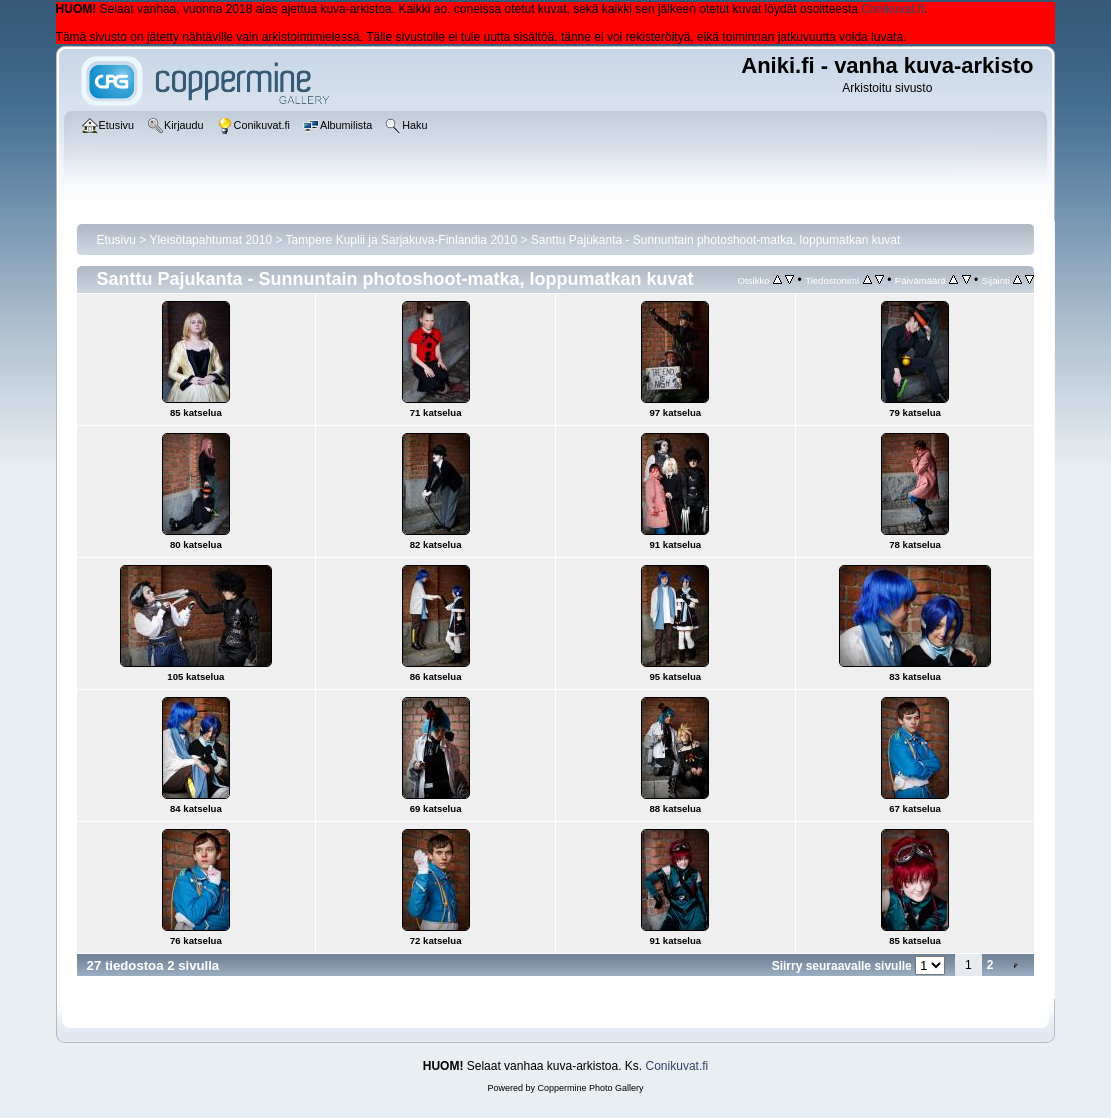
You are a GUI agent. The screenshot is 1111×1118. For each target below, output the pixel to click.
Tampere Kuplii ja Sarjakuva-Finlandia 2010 (401, 240)
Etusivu (116, 240)
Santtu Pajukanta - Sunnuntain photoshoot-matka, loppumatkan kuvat (716, 240)
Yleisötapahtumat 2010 (210, 240)
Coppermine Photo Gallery (590, 1088)
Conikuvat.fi (892, 9)
